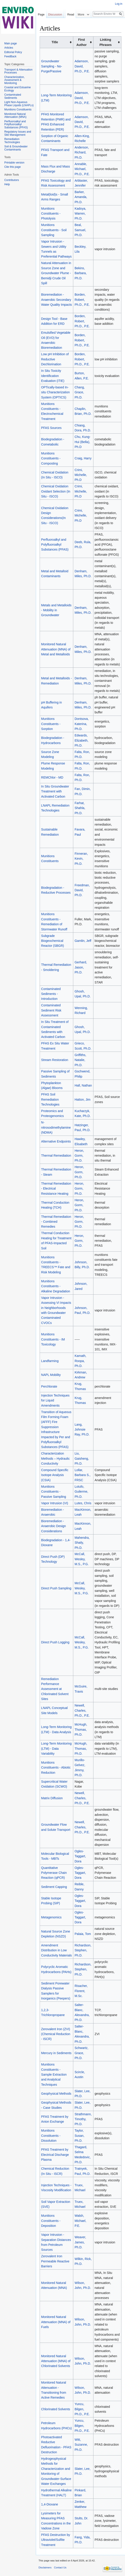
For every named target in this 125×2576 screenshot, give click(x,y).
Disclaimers (45, 2567)
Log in (118, 3)
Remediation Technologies (12, 141)
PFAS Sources (51, 428)
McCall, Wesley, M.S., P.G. (82, 1559)
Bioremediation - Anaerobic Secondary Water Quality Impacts (56, 299)
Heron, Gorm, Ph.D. (79, 1155)
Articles (8, 47)
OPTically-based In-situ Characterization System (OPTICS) (55, 392)
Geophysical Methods (56, 2093)
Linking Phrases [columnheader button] (105, 42)
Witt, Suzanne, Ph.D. (81, 2444)
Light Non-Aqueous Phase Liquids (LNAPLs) (19, 104)
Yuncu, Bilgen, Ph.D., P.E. (82, 2409)
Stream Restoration (54, 1060)
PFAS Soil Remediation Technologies (50, 1099)
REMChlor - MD (52, 777)
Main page (10, 43)
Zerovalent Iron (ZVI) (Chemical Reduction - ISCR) (55, 2034)
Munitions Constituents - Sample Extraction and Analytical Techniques (54, 2074)
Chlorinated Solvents (55, 2409)
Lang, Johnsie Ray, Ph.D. (82, 1429)
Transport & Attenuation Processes (18, 71)
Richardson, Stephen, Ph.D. (83, 1950)
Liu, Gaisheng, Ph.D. (82, 1458)
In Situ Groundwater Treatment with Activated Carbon (55, 791)
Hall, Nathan (83, 1085)
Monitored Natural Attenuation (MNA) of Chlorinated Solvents (56, 2361)
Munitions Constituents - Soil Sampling (54, 230)
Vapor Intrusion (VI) (54, 1503)
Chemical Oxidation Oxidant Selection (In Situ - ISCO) (55, 491)
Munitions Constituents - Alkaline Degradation (55, 1286)
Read (69, 14)
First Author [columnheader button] (81, 42)
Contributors (11, 180)
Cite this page (12, 166)
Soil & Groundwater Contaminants (16, 148)
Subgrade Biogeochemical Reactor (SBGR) (52, 941)
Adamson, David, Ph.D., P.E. (82, 66)
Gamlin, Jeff (83, 941)
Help (7, 184)
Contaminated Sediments (12, 96)
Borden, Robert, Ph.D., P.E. (82, 299)
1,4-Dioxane (49, 2504)
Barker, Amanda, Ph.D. (81, 197)
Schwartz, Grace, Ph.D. (81, 2053)
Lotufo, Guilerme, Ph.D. (81, 1491)
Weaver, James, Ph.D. (80, 2242)
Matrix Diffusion (52, 1798)
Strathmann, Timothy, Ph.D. (83, 2119)
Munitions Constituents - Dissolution (50, 2135)
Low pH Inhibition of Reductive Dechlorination (55, 359)
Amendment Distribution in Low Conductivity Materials (56, 1950)
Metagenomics (51, 1917)
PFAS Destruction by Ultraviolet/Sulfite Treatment (55, 2540)
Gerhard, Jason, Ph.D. (81, 967)
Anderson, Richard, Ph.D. (82, 152)
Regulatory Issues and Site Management (17, 133)
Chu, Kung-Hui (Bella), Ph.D (83, 442)
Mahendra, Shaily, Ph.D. (82, 1542)
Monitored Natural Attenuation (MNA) (15, 115)
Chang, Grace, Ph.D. (80, 392)
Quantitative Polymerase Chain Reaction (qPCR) (54, 1873)
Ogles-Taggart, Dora (80, 1856)
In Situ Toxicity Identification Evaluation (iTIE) (52, 376)
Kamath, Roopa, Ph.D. (80, 1361)
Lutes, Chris (83, 1503)
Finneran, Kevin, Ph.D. (81, 858)
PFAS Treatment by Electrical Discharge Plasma (55, 2154)
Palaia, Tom (83, 1934)
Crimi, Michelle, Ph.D (81, 475)
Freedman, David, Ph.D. (82, 890)
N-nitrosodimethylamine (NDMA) (56, 1127)
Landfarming (50, 1361)
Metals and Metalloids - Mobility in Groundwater (56, 610)
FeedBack (10, 56)
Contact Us (60, 2567)
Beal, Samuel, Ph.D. (80, 230)
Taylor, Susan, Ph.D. (79, 2135)
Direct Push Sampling (56, 1588)
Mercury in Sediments (56, 2053)
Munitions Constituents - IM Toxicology (53, 1339)
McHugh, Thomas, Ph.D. (81, 1729)
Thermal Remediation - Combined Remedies (56, 1222)
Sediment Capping (54, 1887)
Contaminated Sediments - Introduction (51, 994)
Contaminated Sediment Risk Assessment (51, 1010)
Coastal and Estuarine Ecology (17, 89)
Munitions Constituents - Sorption (50, 724)
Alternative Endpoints (56, 1141)
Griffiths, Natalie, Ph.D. (80, 1060)
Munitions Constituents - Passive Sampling (53, 1491)
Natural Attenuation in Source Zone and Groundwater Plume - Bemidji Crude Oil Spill (56, 273)
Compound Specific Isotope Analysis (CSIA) (54, 1475)
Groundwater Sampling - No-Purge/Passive (51, 66)
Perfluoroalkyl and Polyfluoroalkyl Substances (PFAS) (55, 544)
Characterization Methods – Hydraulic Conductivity (55, 1458)
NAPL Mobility (51, 1375)
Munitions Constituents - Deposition (50, 2220)
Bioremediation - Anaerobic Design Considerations (53, 1526)
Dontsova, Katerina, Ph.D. (82, 724)
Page (41, 14)
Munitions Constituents (17, 109)
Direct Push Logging (55, 1642)
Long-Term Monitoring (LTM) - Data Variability (56, 1748)
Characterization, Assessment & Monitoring (14, 80)
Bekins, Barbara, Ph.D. (81, 273)
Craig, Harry (83, 458)
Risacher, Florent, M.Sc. (81, 1991)
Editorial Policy (13, 52)
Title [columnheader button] (55, 42)
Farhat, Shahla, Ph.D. (80, 808)
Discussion (55, 14)
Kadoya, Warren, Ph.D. (80, 213)
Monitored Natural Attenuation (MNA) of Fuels (56, 2322)
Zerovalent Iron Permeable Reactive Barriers (55, 2261)
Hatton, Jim (83, 1099)
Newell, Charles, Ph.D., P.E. (82, 1710)
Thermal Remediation (56, 1155)
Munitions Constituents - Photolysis (50, 213)
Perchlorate (49, 1386)
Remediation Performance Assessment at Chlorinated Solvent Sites (55, 1689)
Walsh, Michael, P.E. (80, 2220)
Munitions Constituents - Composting (50, 458)
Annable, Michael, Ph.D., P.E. (82, 169)
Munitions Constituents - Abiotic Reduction (56, 1767)
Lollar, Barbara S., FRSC (83, 1475)
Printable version (14, 162)
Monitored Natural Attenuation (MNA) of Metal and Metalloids (56, 649)
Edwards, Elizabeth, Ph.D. (81, 740)
